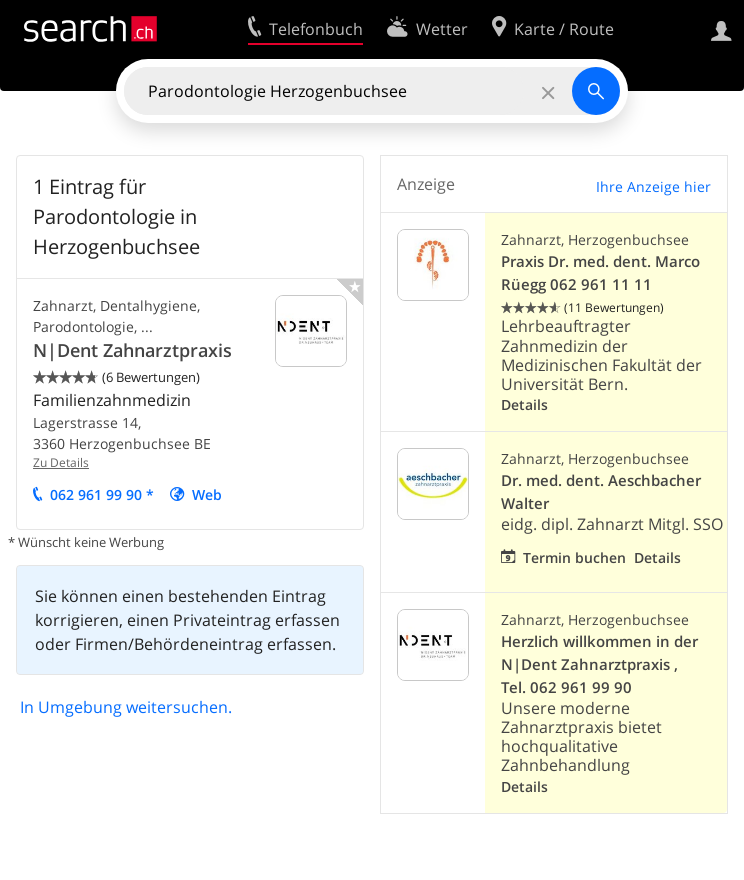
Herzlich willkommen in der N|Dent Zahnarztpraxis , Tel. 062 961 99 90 (599, 664)
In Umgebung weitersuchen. (126, 707)
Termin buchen (574, 557)
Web (207, 494)
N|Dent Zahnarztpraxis (132, 350)
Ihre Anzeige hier (653, 186)
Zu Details (61, 462)
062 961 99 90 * (102, 494)
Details (524, 404)
